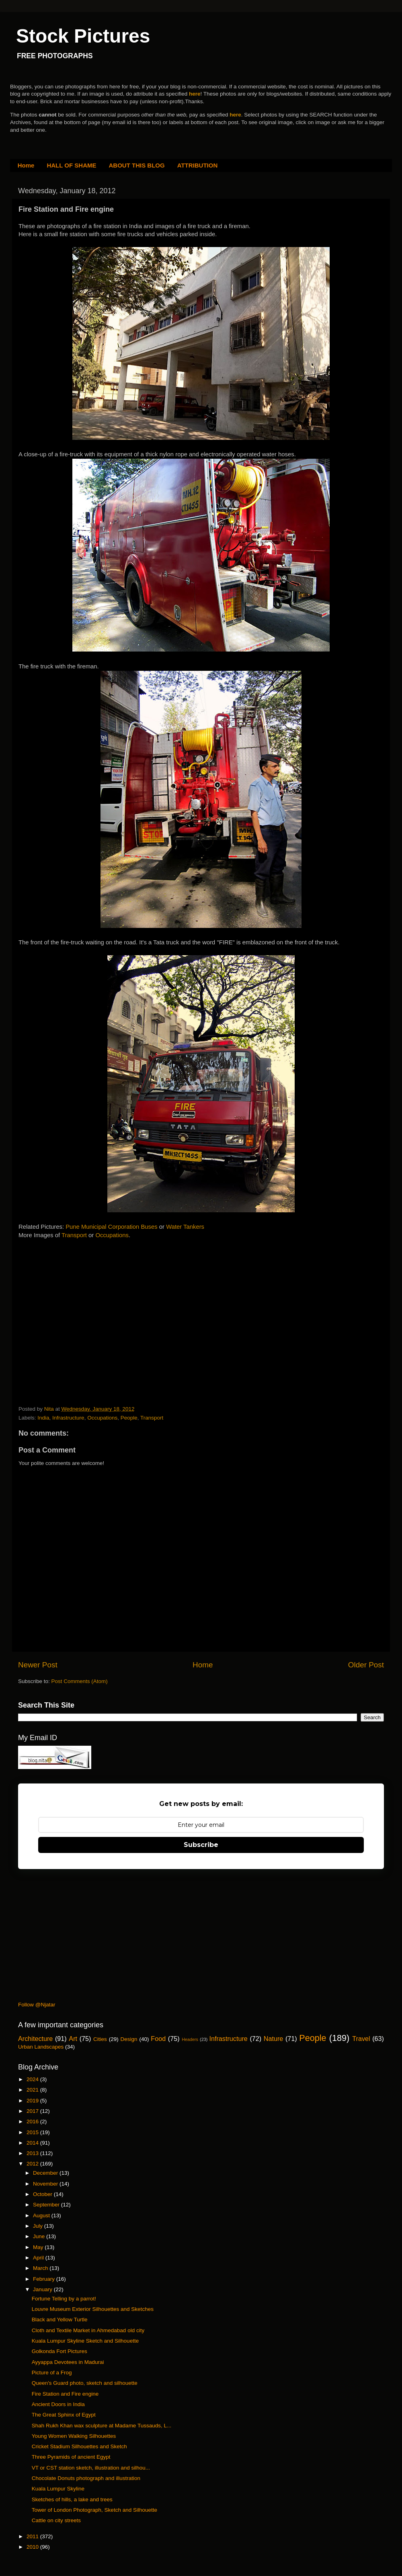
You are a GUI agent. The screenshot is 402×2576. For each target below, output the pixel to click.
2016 (33, 2121)
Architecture (35, 2038)
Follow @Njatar (36, 2005)
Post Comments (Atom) (79, 1681)
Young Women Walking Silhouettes (74, 2436)
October (43, 2194)
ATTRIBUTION (197, 165)
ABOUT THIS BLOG (137, 165)
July (38, 2226)
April (39, 2258)
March (41, 2268)
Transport (75, 1235)
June (39, 2236)
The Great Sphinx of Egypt (64, 2415)
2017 (33, 2111)
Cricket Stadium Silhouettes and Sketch (79, 2446)
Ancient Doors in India (58, 2404)
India (43, 1418)
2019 (33, 2101)
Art (73, 2038)
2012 (33, 2164)
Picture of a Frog (52, 2373)
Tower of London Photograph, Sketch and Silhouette (94, 2510)
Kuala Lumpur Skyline (58, 2489)
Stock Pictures (83, 36)
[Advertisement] (78, 1323)
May (39, 2247)
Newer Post (37, 1665)
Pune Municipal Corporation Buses (112, 1227)
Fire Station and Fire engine (65, 2394)
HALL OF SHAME (71, 165)
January (43, 2289)
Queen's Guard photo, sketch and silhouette (84, 2383)
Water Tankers (185, 1227)
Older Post (366, 1665)
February (44, 2279)
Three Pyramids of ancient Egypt (71, 2457)
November (46, 2184)
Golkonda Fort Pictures (59, 2351)
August (42, 2215)
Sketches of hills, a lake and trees (72, 2499)
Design (129, 2039)
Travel (361, 2038)
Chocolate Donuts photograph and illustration (86, 2478)
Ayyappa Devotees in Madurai (68, 2362)
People (129, 1418)
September (47, 2205)
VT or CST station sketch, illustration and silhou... (91, 2468)
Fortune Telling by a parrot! (64, 2299)
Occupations (112, 1235)
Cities (100, 2039)
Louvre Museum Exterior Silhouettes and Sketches (93, 2309)
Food (158, 2038)
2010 (33, 2547)
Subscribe (201, 1845)
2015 (33, 2132)
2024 (33, 2079)
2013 (33, 2153)
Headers (190, 2039)
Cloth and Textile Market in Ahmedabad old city (88, 2330)
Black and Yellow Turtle (60, 2320)
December (46, 2173)
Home (26, 165)
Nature (273, 2038)
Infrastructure (68, 1418)
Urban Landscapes (41, 2047)
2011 (33, 2536)
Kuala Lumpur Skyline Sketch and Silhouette (85, 2341)
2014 (33, 2143)
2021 (33, 2090)
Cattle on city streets (56, 2520)
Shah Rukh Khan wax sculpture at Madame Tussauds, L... (101, 2426)
